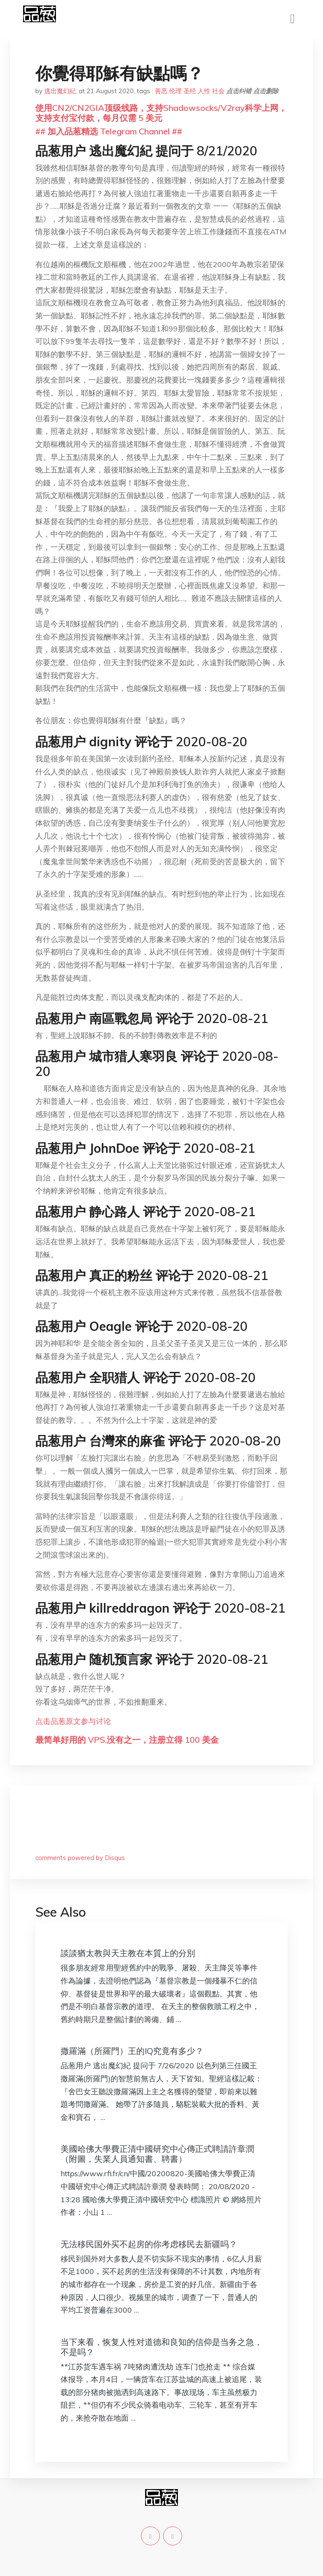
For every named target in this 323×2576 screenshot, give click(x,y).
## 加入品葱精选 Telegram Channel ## (108, 131)
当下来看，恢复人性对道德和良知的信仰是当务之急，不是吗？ (161, 2347)
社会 (218, 91)
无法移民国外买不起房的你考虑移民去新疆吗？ (149, 2244)
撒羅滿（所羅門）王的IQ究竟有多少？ (132, 2051)
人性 (204, 91)
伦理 (175, 91)
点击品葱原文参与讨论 (73, 1721)
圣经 (189, 91)
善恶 (161, 91)
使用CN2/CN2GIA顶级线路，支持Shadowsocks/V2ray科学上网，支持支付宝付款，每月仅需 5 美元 (161, 112)
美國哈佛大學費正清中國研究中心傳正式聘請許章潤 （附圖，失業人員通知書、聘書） (161, 2153)
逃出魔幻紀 (60, 91)
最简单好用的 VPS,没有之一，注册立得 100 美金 (127, 1739)
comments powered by (80, 1858)
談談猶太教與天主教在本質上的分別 (128, 1953)
